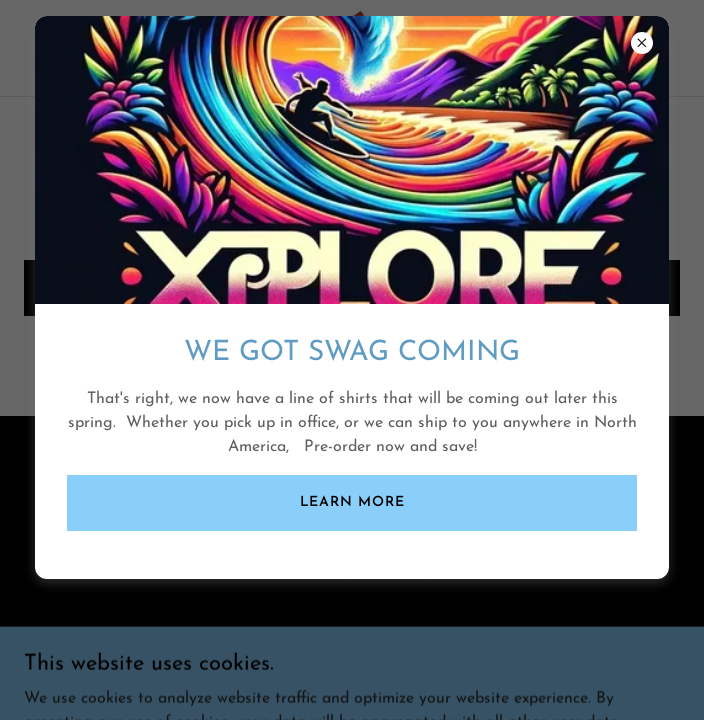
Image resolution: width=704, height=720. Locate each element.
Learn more (352, 502)
